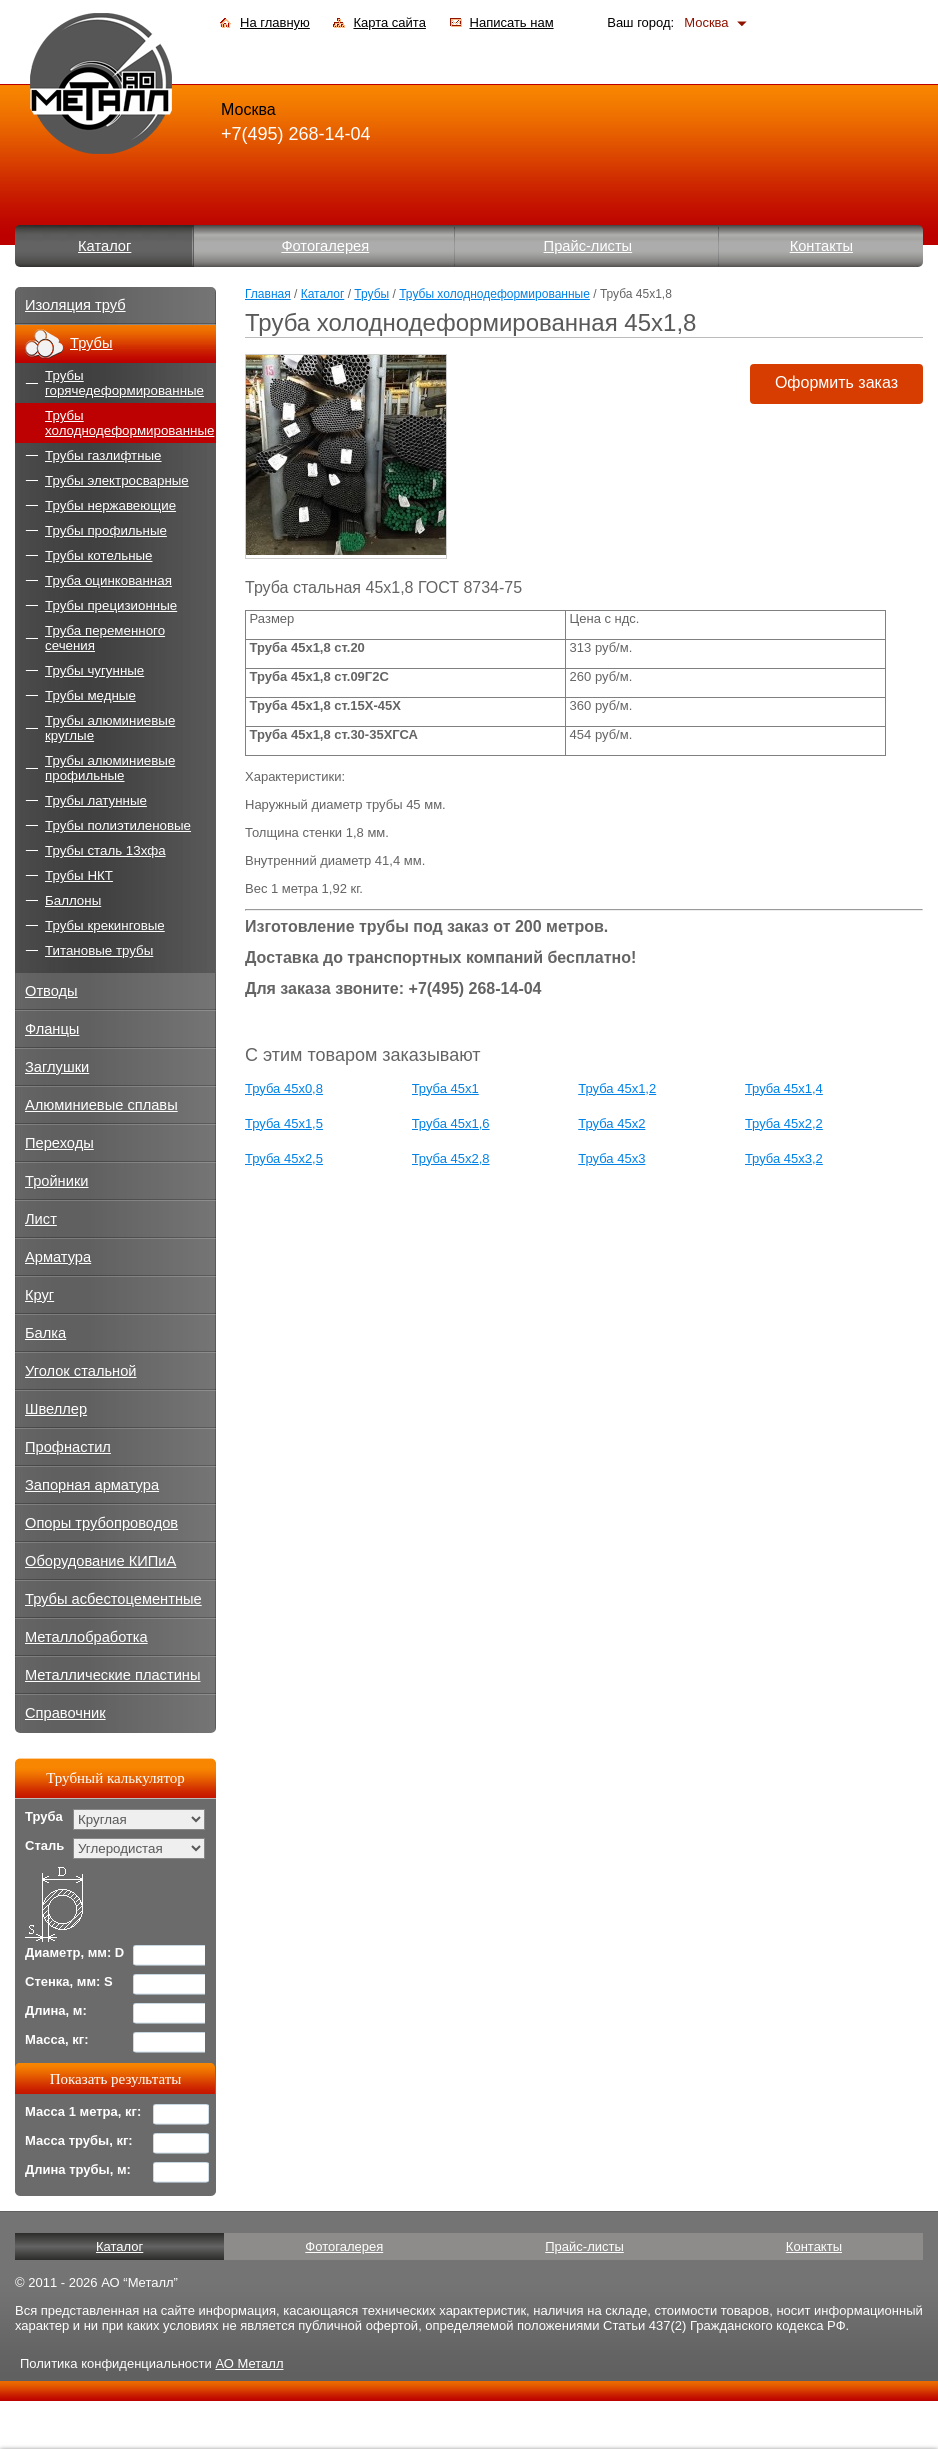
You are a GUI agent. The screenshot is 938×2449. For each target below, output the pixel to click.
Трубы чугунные (94, 670)
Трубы (371, 294)
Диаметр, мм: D (74, 1952)
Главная (268, 294)
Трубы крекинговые (105, 925)
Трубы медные (90, 695)
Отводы (51, 991)
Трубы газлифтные (103, 455)
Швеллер (56, 1409)
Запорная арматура (92, 1485)
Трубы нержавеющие (110, 505)
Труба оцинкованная (108, 580)
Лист (41, 1219)
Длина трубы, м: (78, 2169)
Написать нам (512, 22)
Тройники (57, 1181)
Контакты (821, 246)
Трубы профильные (106, 530)
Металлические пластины (112, 1675)
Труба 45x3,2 (784, 1158)
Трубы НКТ (79, 875)
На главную (275, 22)
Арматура (58, 1257)
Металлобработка (86, 1637)
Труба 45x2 (611, 1123)
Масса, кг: (57, 2039)
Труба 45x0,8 (284, 1088)
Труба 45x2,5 (284, 1158)
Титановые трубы (99, 950)
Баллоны (73, 900)
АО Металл (249, 2363)
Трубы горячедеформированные (124, 383)
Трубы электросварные (117, 480)
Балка (45, 1333)
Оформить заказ (836, 382)
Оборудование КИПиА (100, 1561)
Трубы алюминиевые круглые (110, 728)
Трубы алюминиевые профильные (110, 768)
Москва (706, 22)
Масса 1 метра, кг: (83, 2111)
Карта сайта (389, 22)
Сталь (44, 1845)
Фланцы (52, 1029)
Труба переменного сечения (105, 638)
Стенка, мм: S (69, 1981)
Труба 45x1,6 (451, 1123)
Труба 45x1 (445, 1088)
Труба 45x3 (611, 1158)
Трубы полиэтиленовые (118, 825)
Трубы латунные (96, 800)
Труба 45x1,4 (784, 1088)
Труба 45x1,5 (284, 1123)
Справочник (65, 1713)
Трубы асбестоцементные (113, 1599)
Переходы (59, 1143)
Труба (44, 1816)
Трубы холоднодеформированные (494, 294)
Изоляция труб (75, 305)
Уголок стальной (81, 1371)
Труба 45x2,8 (451, 1158)
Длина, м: (56, 2010)
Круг (39, 1295)
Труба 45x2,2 (784, 1123)
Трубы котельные (98, 555)
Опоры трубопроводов (101, 1523)
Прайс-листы (588, 246)
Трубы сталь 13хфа (105, 850)
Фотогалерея (325, 246)
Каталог (104, 246)
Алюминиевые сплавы (101, 1105)
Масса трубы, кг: (79, 2140)
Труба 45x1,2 (617, 1088)
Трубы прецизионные (111, 605)
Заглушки (57, 1067)
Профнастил (68, 1447)
